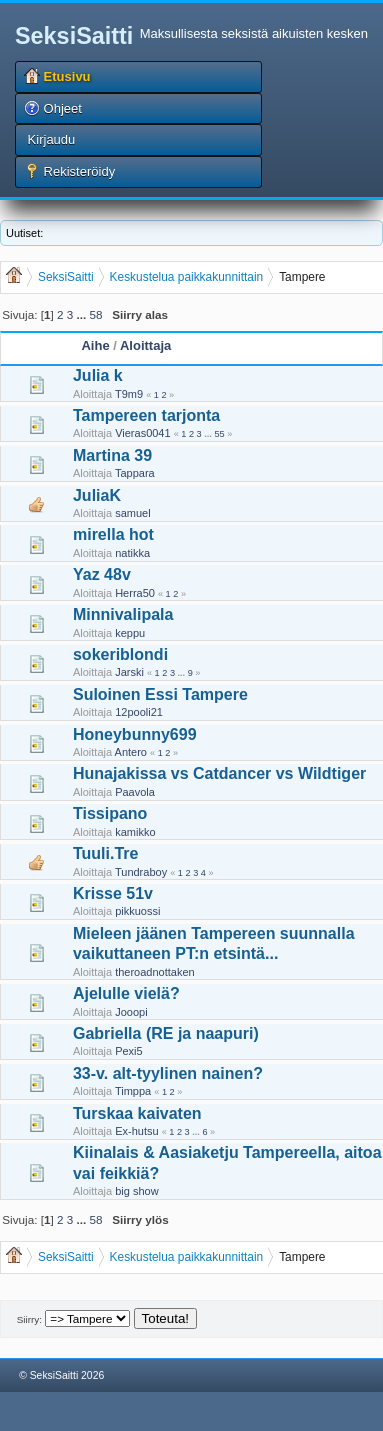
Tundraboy (141, 872)
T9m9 (129, 394)
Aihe (95, 345)
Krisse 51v (113, 893)
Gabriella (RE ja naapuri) (166, 1033)
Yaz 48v (102, 574)
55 (219, 434)
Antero (131, 752)
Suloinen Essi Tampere (160, 694)
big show (136, 1191)
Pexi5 (129, 1051)
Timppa (133, 1091)
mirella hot (113, 534)
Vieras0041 (142, 433)
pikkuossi (137, 911)
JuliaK (97, 495)
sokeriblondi (120, 654)
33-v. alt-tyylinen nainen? (168, 1073)
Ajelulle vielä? (126, 993)
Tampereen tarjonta (146, 415)
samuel (132, 513)
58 (95, 314)
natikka (132, 553)
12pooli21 (139, 712)
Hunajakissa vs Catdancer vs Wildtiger (219, 773)
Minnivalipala (123, 614)
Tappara (135, 473)
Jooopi (131, 1012)
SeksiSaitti (74, 36)
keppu (130, 633)
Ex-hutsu (136, 1131)
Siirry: (29, 1319)
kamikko (135, 832)
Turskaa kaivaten (137, 1113)
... (82, 314)
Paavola (135, 792)
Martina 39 (112, 455)
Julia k (98, 375)
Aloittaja (145, 345)
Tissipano (110, 813)
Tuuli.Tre (105, 853)
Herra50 (135, 593)
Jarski (129, 672)
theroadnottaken (155, 972)
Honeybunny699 (135, 734)
